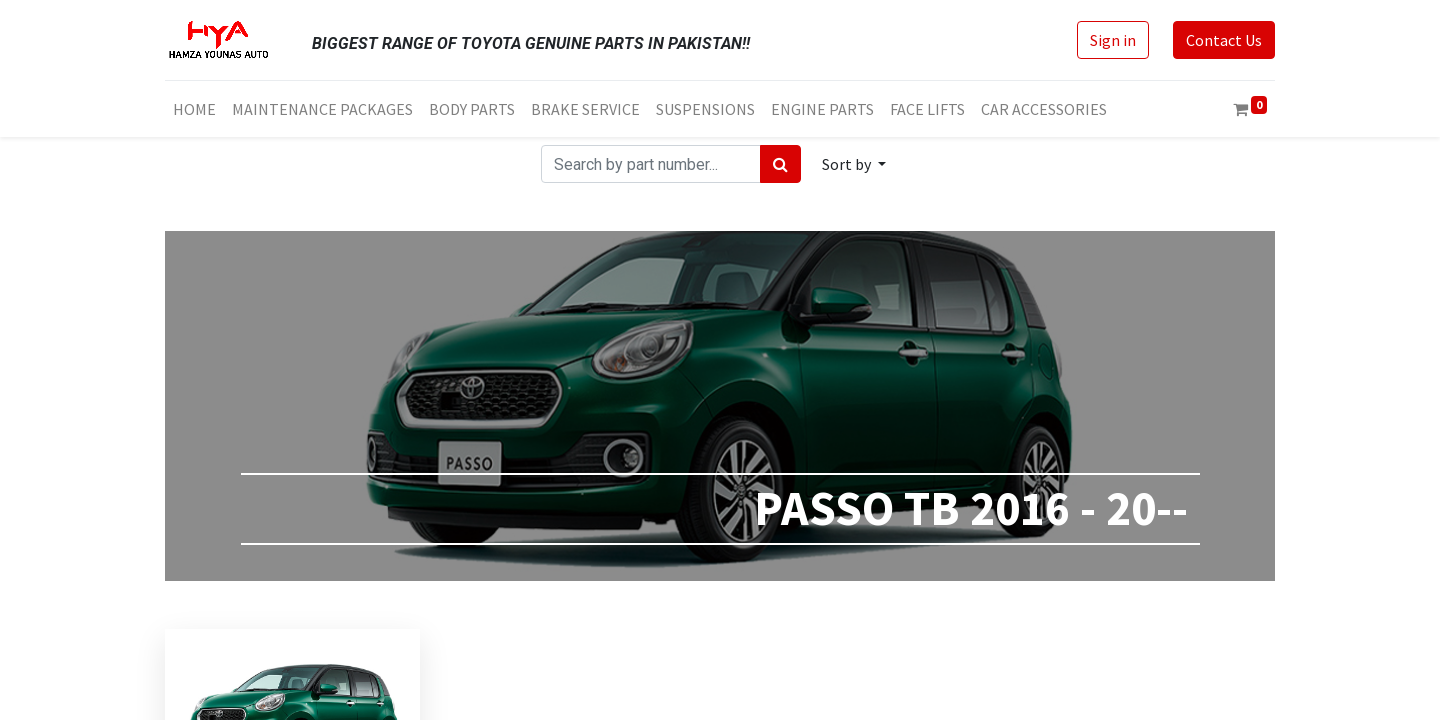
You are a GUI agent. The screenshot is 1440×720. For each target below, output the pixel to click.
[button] (854, 164)
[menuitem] (194, 109)
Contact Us (1224, 40)
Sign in (1113, 40)
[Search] (780, 164)
